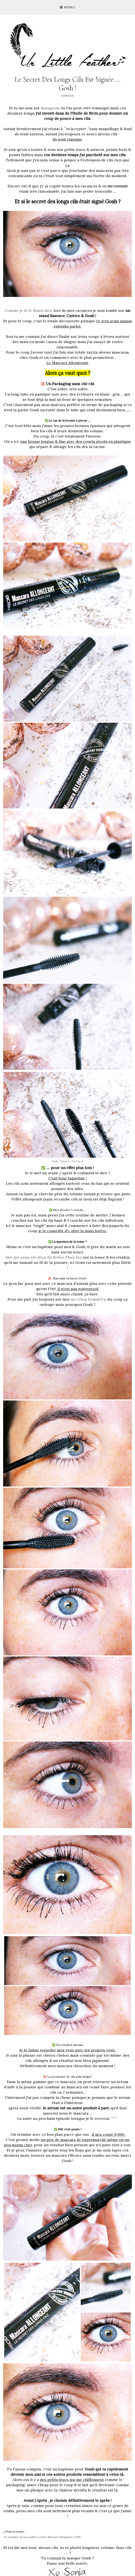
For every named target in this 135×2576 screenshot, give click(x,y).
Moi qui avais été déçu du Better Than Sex (43, 1257)
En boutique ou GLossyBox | (42, 2537)
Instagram (50, 108)
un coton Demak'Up (88, 1299)
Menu (67, 7)
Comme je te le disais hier (28, 310)
